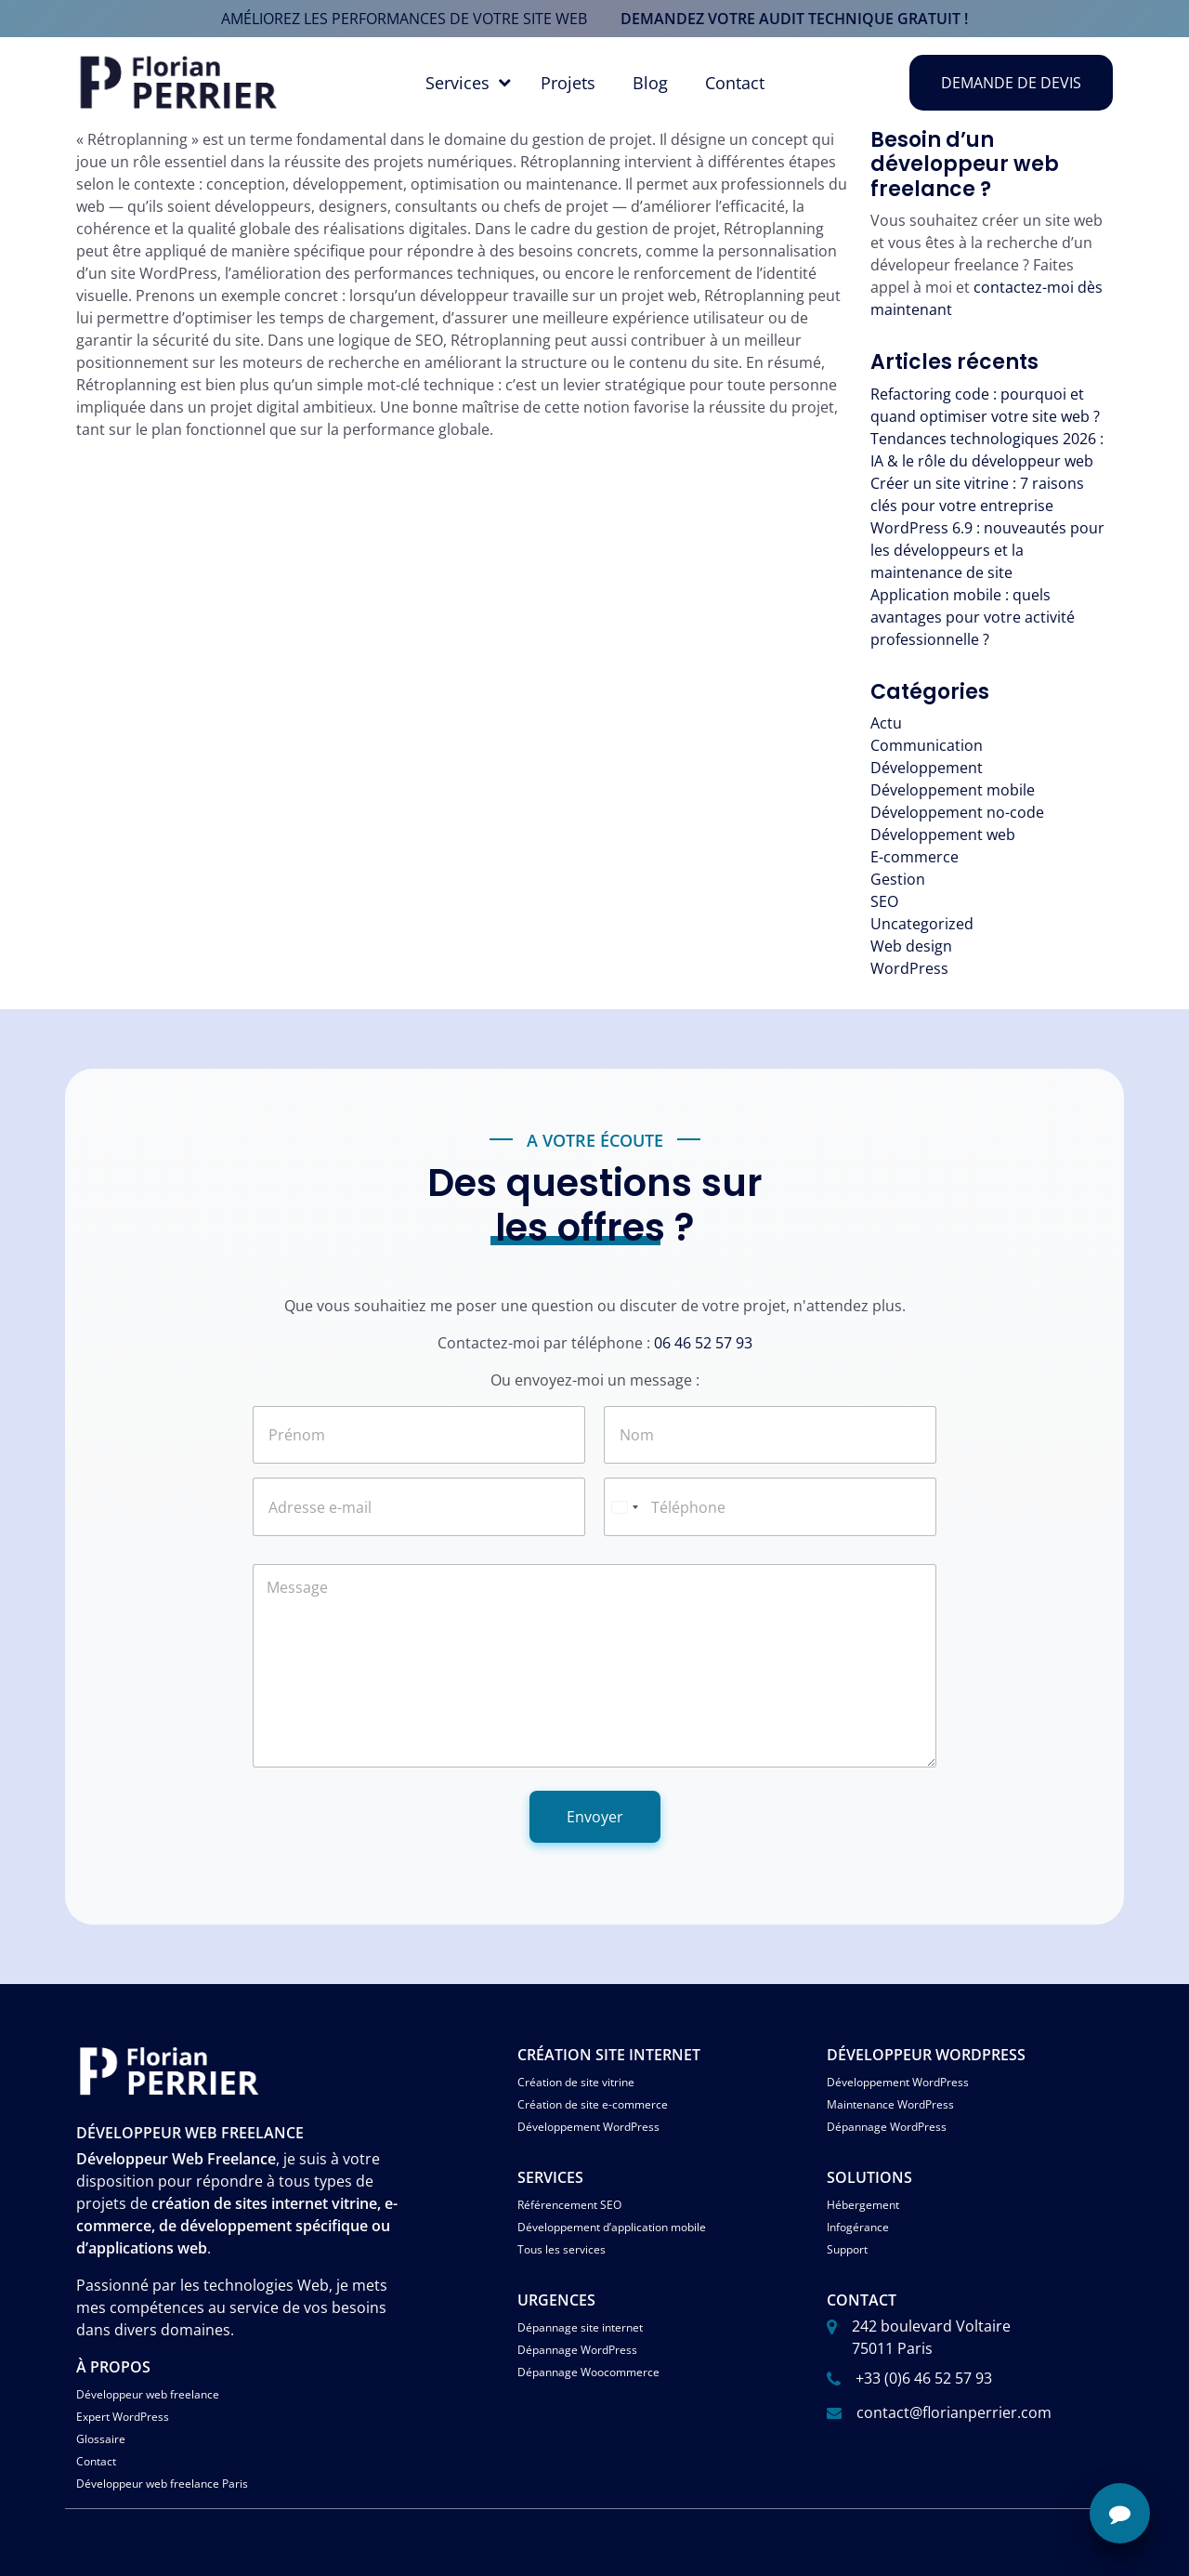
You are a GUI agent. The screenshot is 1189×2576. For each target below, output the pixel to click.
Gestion (897, 879)
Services (457, 83)
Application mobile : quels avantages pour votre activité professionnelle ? (972, 617)
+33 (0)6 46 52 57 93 (924, 2378)
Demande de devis (1011, 82)
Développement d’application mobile (611, 2227)
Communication (926, 745)
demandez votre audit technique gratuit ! (794, 18)
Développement (926, 767)
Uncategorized (921, 923)
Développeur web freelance (147, 2394)
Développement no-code (957, 812)
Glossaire (100, 2439)
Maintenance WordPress (890, 2104)
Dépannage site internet (580, 2327)
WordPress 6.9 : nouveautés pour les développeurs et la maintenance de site (987, 550)
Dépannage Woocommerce (588, 2372)
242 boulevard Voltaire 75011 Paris (931, 2337)
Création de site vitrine (575, 2082)
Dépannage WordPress (887, 2127)
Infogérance (858, 2227)
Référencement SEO (569, 2205)
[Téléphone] (770, 1506)
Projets (568, 83)
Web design (911, 946)
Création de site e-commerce (592, 2104)
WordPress (909, 968)
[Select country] (624, 1506)
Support (847, 2249)
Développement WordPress (588, 2127)
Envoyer (595, 1817)
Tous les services (561, 2249)
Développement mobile (952, 790)
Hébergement (863, 2205)
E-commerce (914, 857)
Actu (886, 723)
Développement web (942, 834)
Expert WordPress (122, 2417)
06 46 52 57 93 (703, 1343)
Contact (734, 83)
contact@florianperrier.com (954, 2412)
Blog (650, 83)
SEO (884, 901)
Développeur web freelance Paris (162, 2483)
